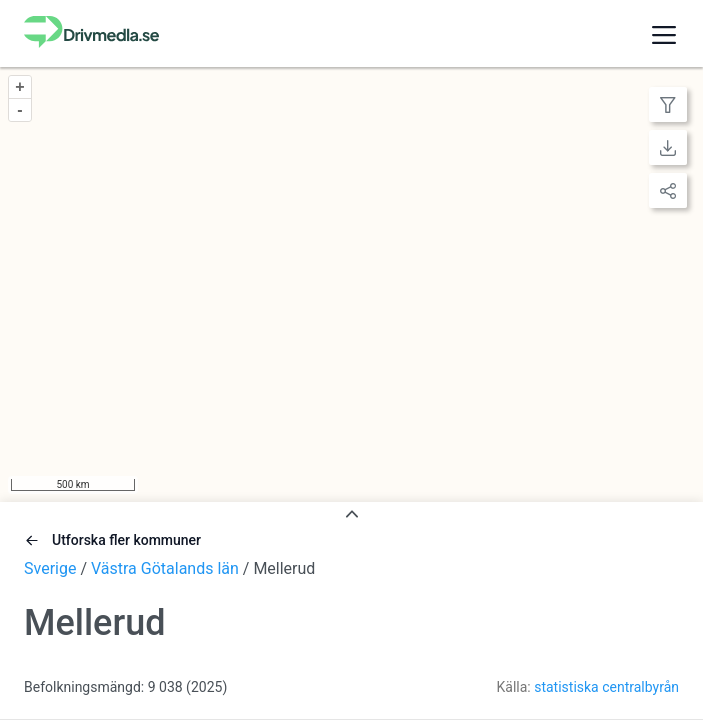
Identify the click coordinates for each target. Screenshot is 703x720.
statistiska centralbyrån (606, 687)
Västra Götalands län (165, 568)
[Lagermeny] (668, 104)
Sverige (50, 568)
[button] (664, 34)
